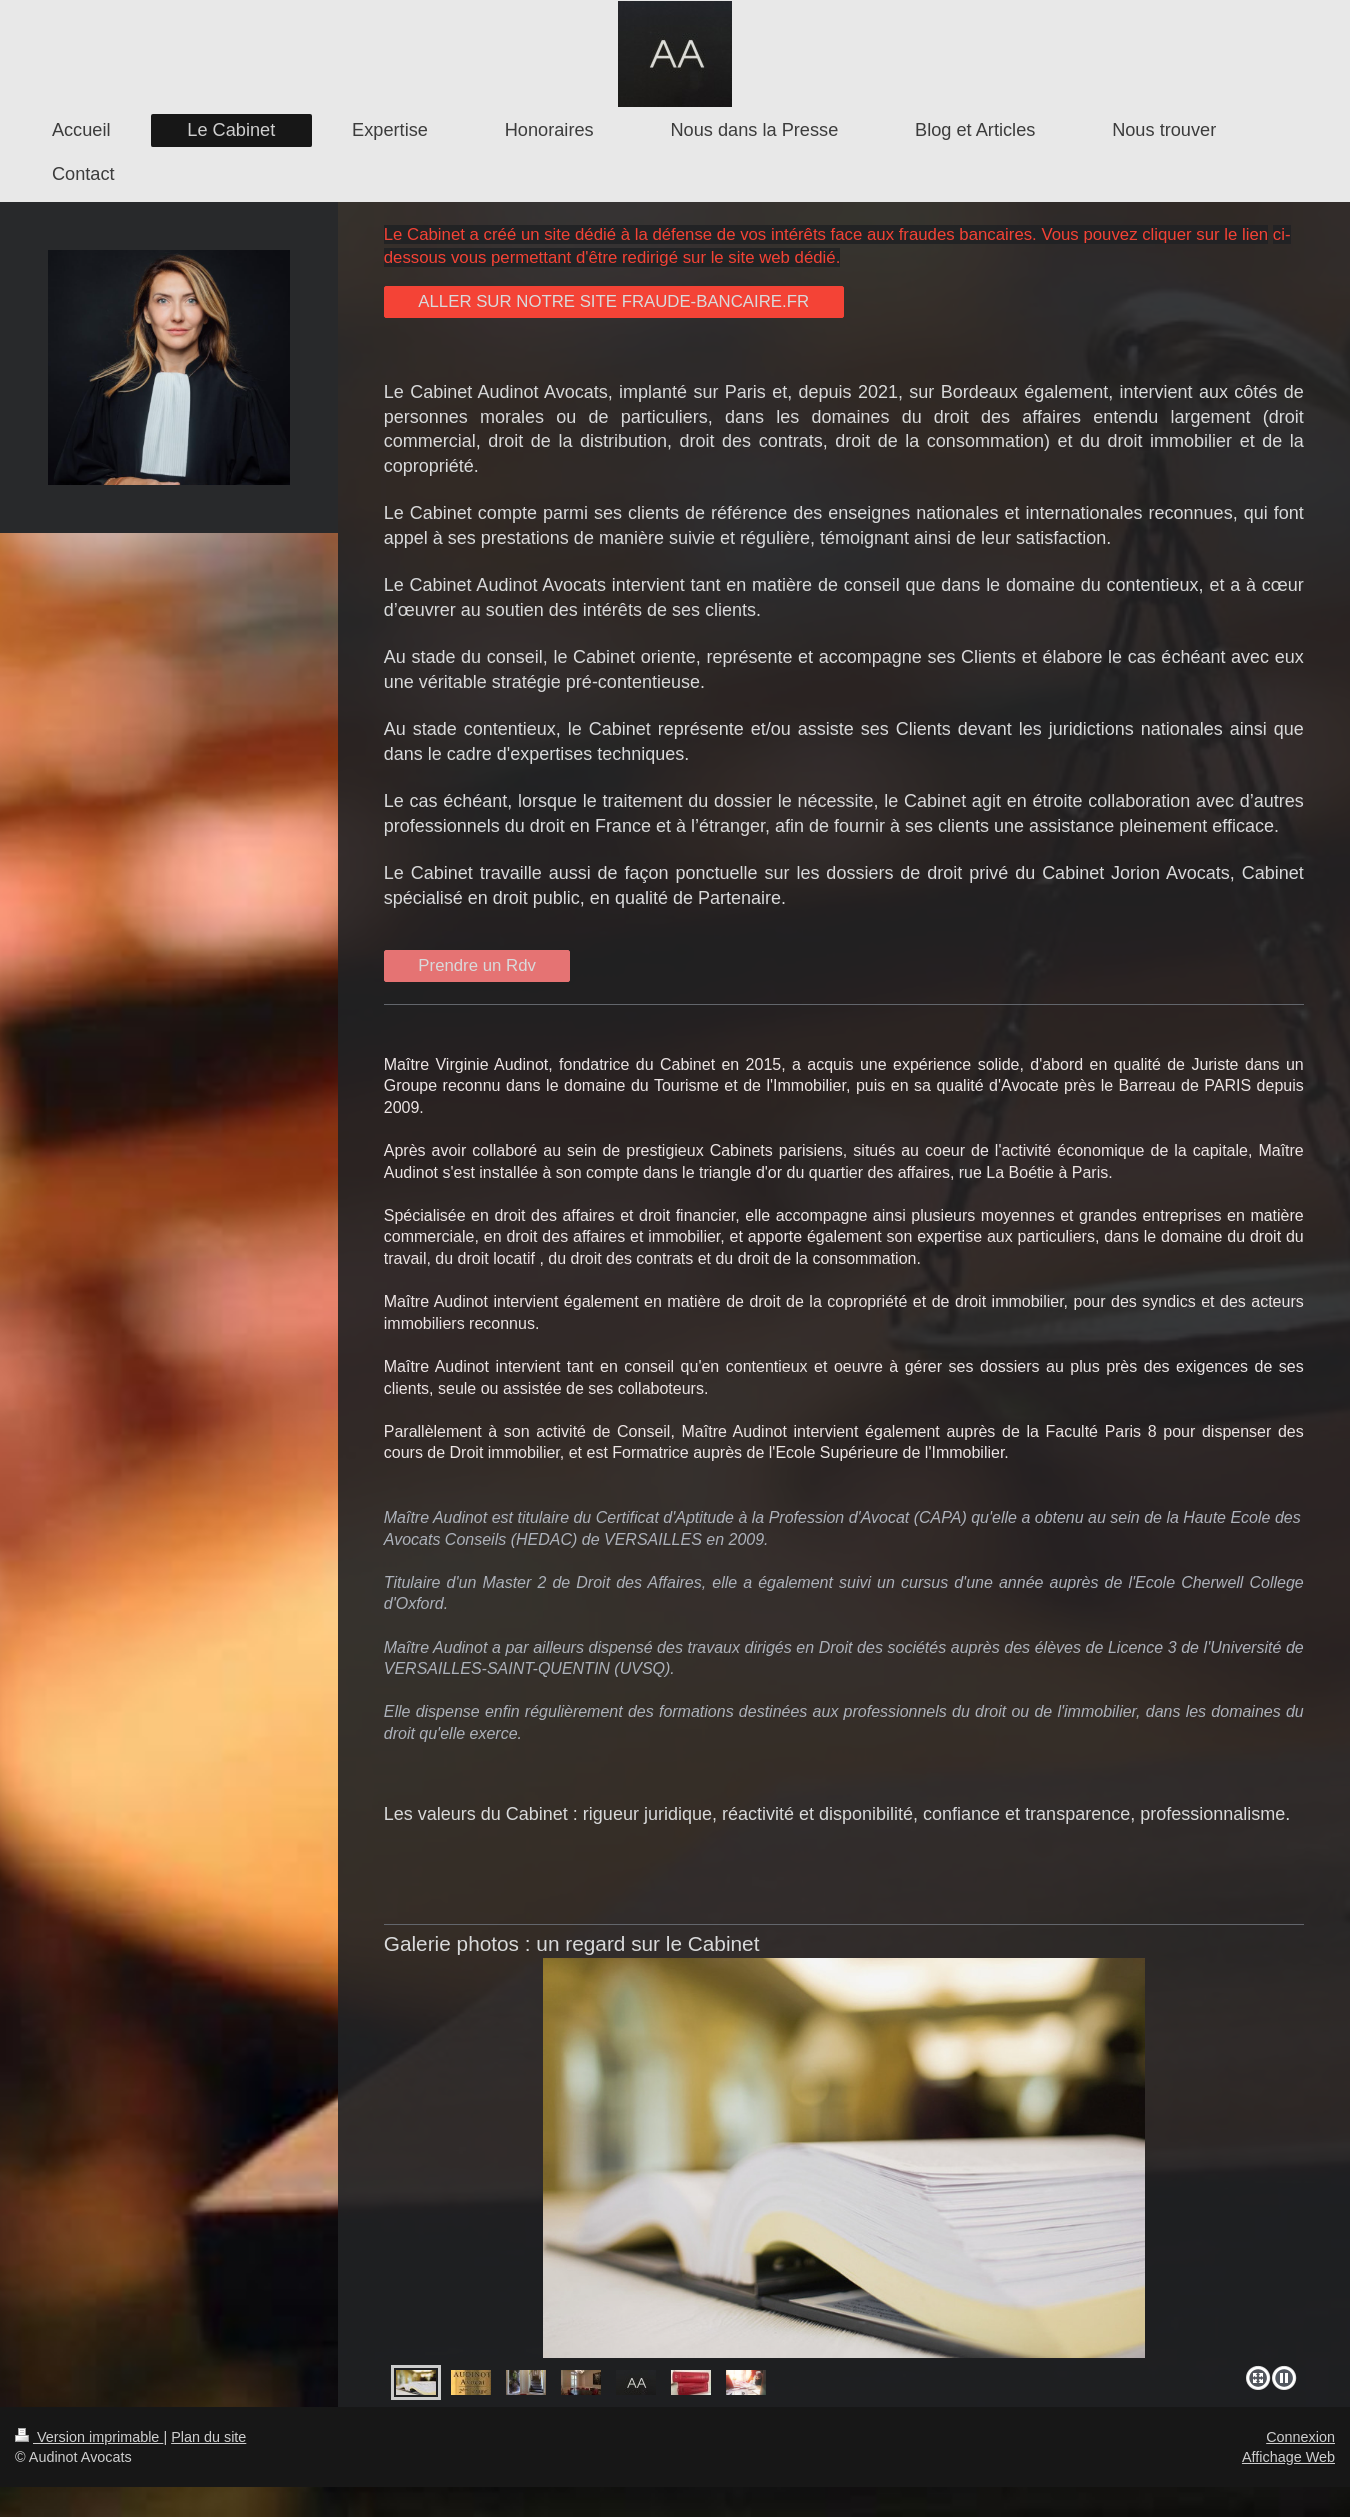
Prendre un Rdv (477, 965)
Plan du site (208, 2437)
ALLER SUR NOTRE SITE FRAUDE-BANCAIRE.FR (613, 301)
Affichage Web (1288, 2457)
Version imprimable (89, 2437)
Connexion (1300, 2437)
